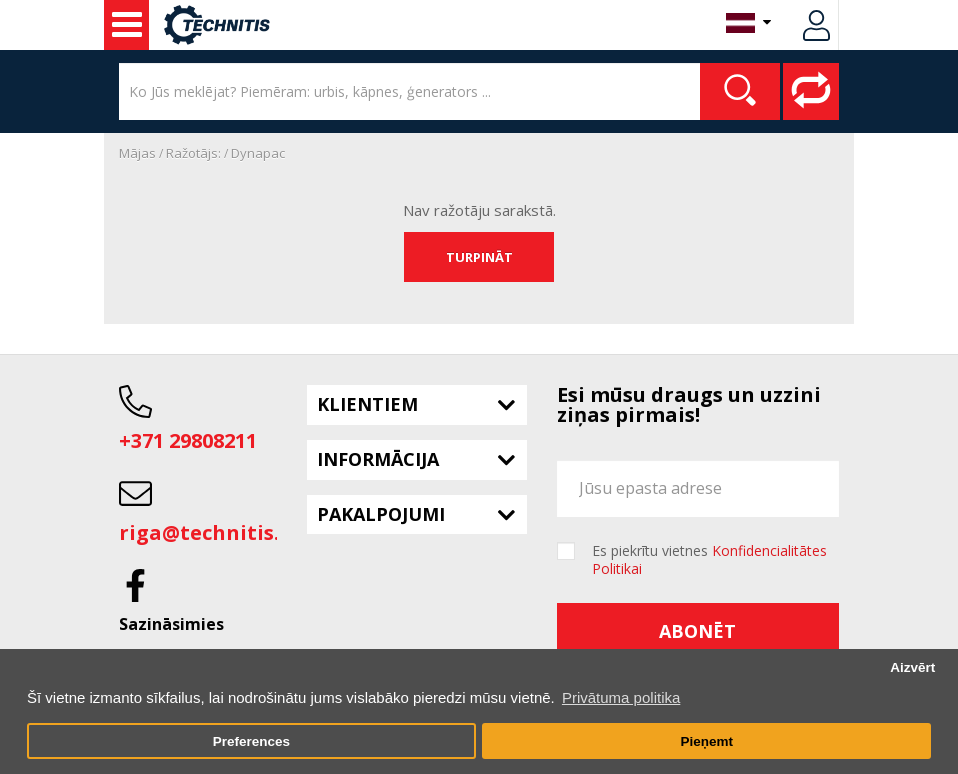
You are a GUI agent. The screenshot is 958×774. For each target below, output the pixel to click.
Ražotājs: (193, 153)
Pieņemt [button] (706, 741)
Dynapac (258, 153)
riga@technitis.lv (208, 532)
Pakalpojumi (381, 514)
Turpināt (479, 257)
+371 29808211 (188, 440)
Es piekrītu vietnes (709, 560)
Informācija (378, 459)
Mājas (137, 153)
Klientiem (367, 404)
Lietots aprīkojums (127, 25)
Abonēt (697, 631)
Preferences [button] (251, 741)
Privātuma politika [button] (621, 697)
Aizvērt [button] (912, 667)
